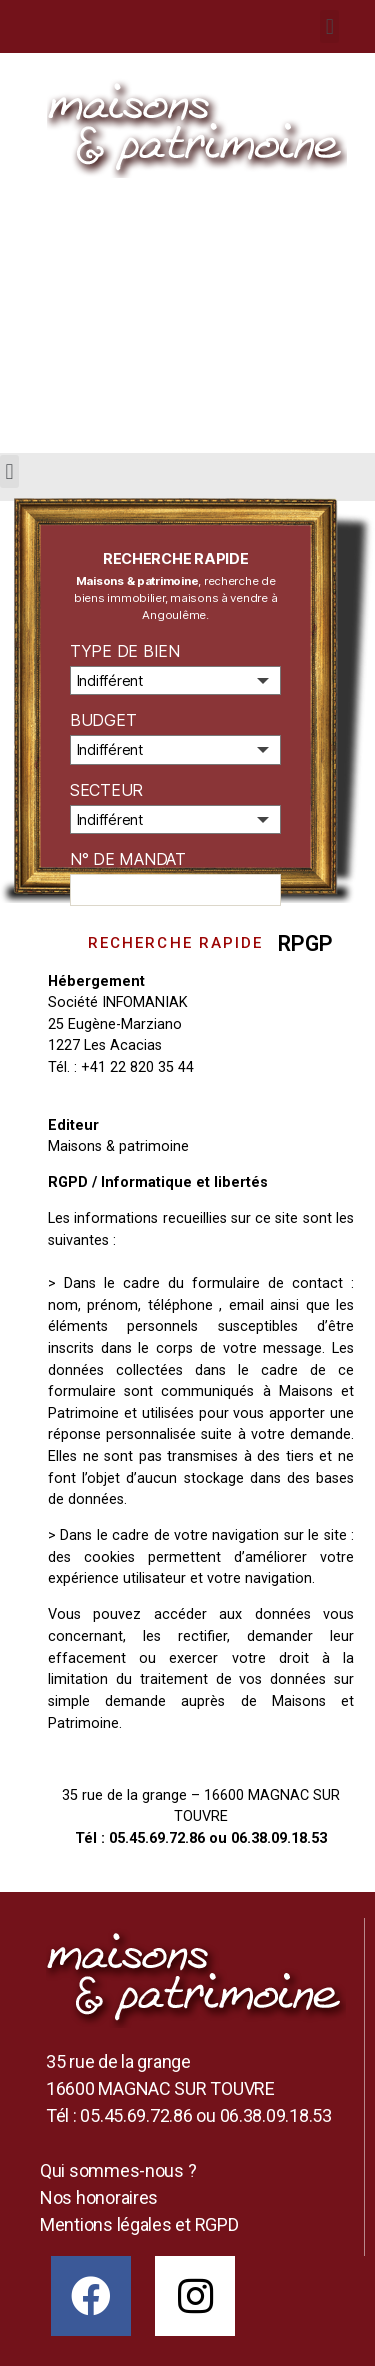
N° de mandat (128, 859)
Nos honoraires (99, 2197)
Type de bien (125, 651)
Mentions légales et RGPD (139, 2224)
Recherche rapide (176, 943)
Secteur (106, 790)
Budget (103, 720)
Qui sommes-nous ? (118, 2170)
